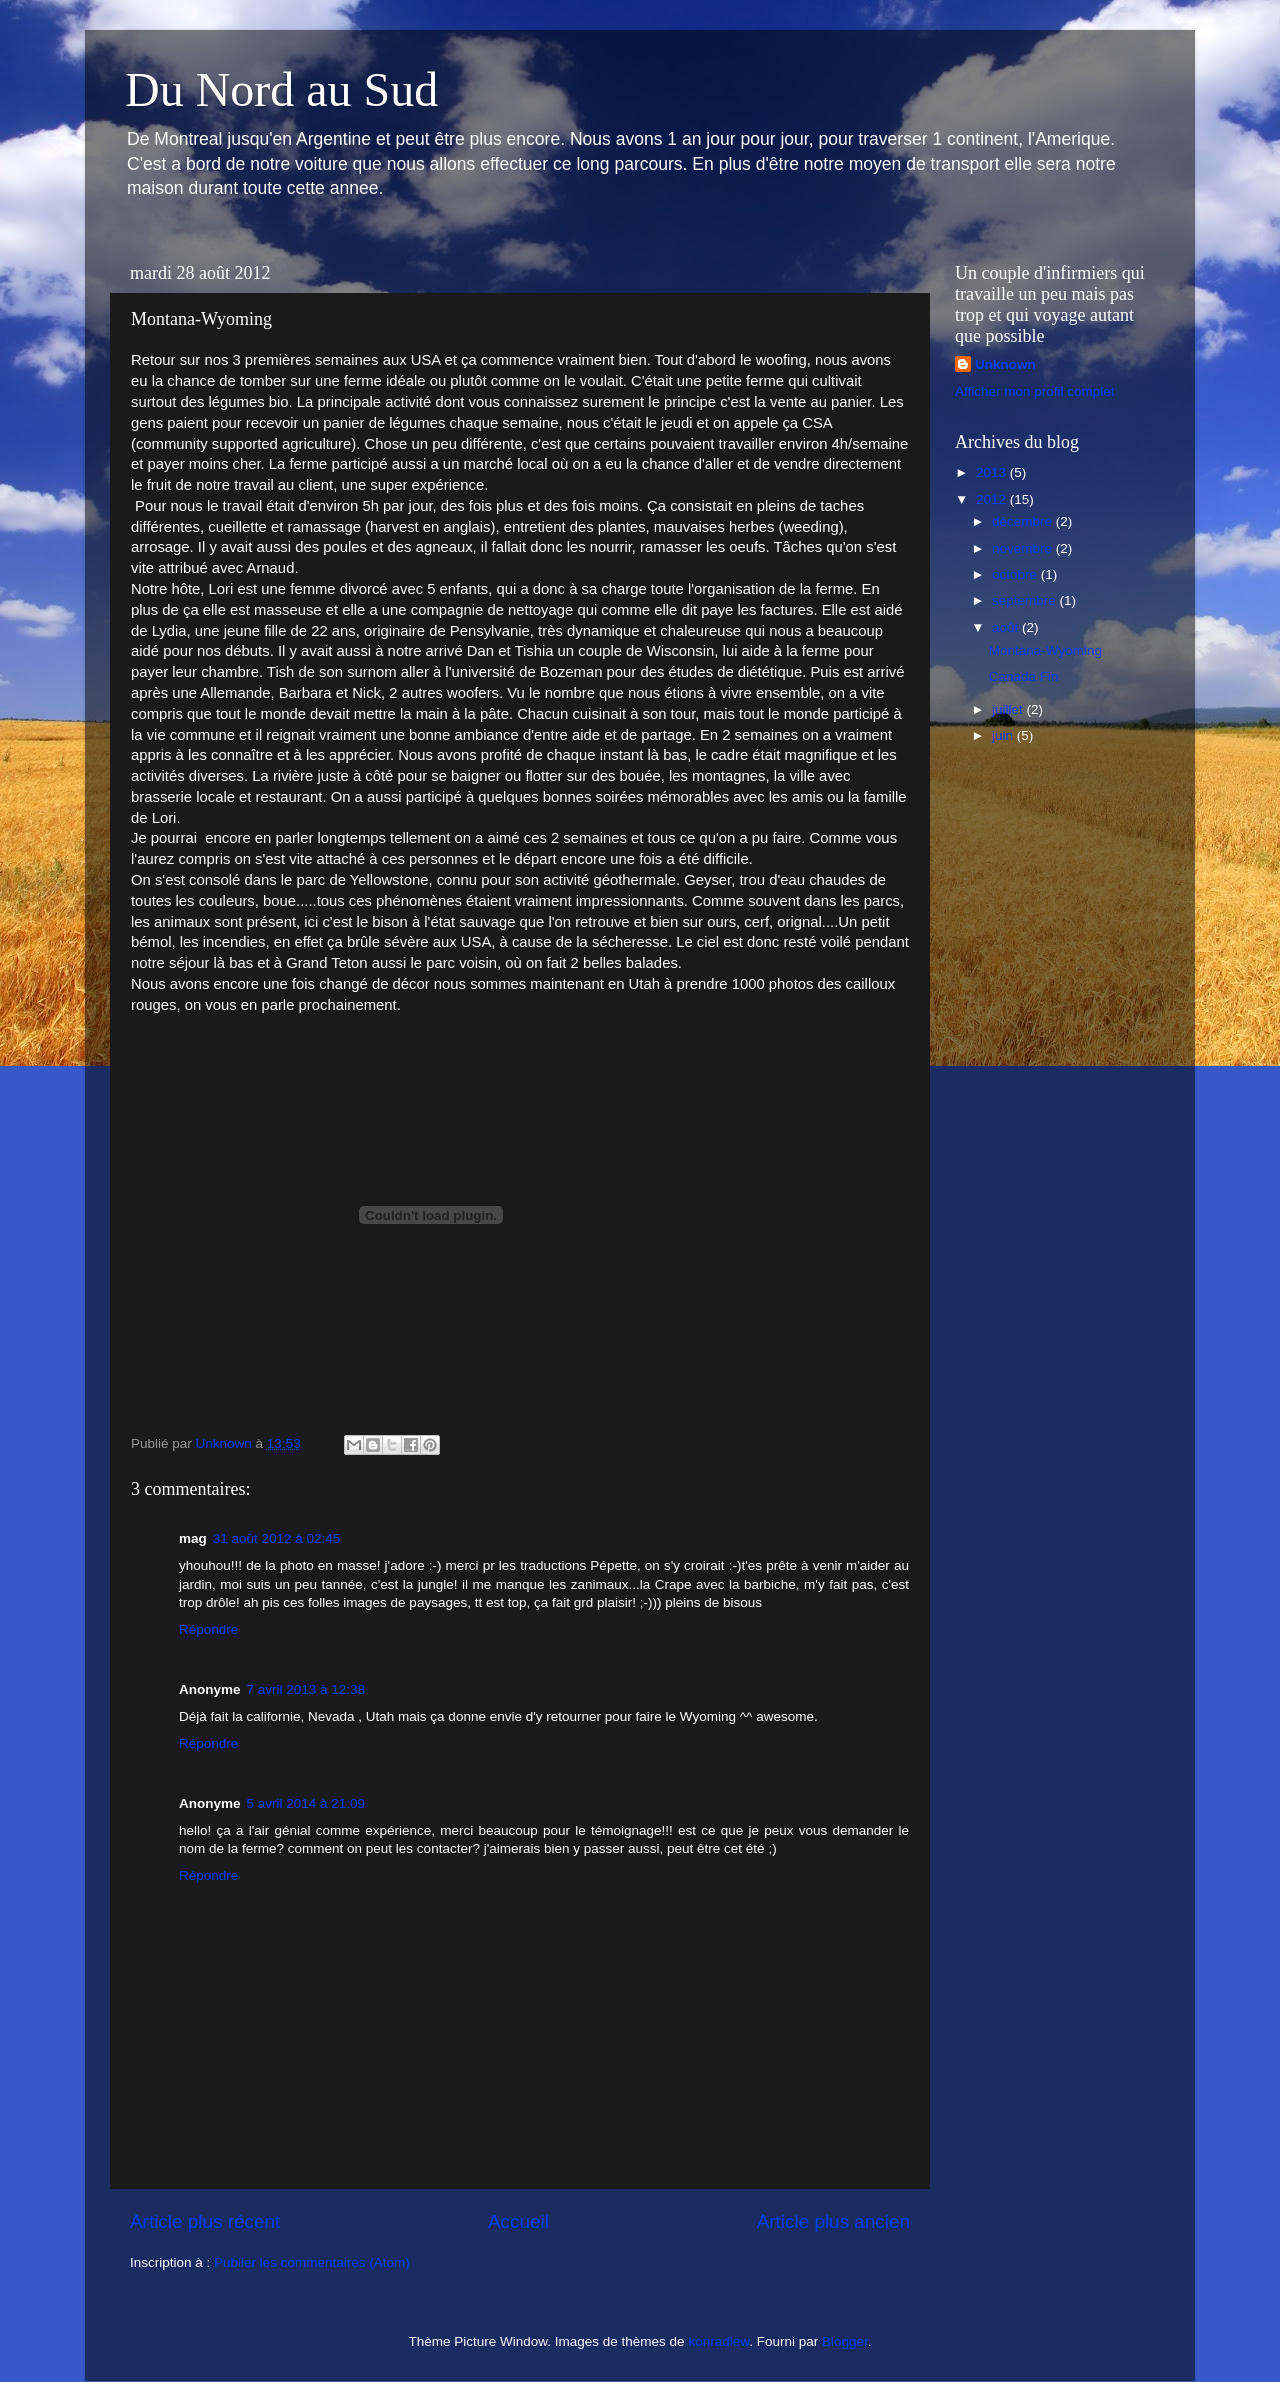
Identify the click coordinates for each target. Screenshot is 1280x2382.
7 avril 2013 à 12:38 (306, 1689)
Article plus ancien (833, 2221)
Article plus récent (205, 2221)
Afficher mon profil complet (1035, 391)
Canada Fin (1024, 676)
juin (1004, 735)
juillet (1009, 709)
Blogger (845, 2341)
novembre (1024, 548)
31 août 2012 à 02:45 (277, 1538)
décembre (1024, 521)
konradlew (718, 2341)
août (1007, 627)
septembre (1026, 600)
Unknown (1005, 364)
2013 (993, 472)
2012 (993, 499)
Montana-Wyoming (1045, 650)
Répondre (208, 1629)
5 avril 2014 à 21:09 (306, 1803)
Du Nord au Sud (281, 89)
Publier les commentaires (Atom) (312, 2262)
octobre (1016, 574)
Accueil (518, 2221)
